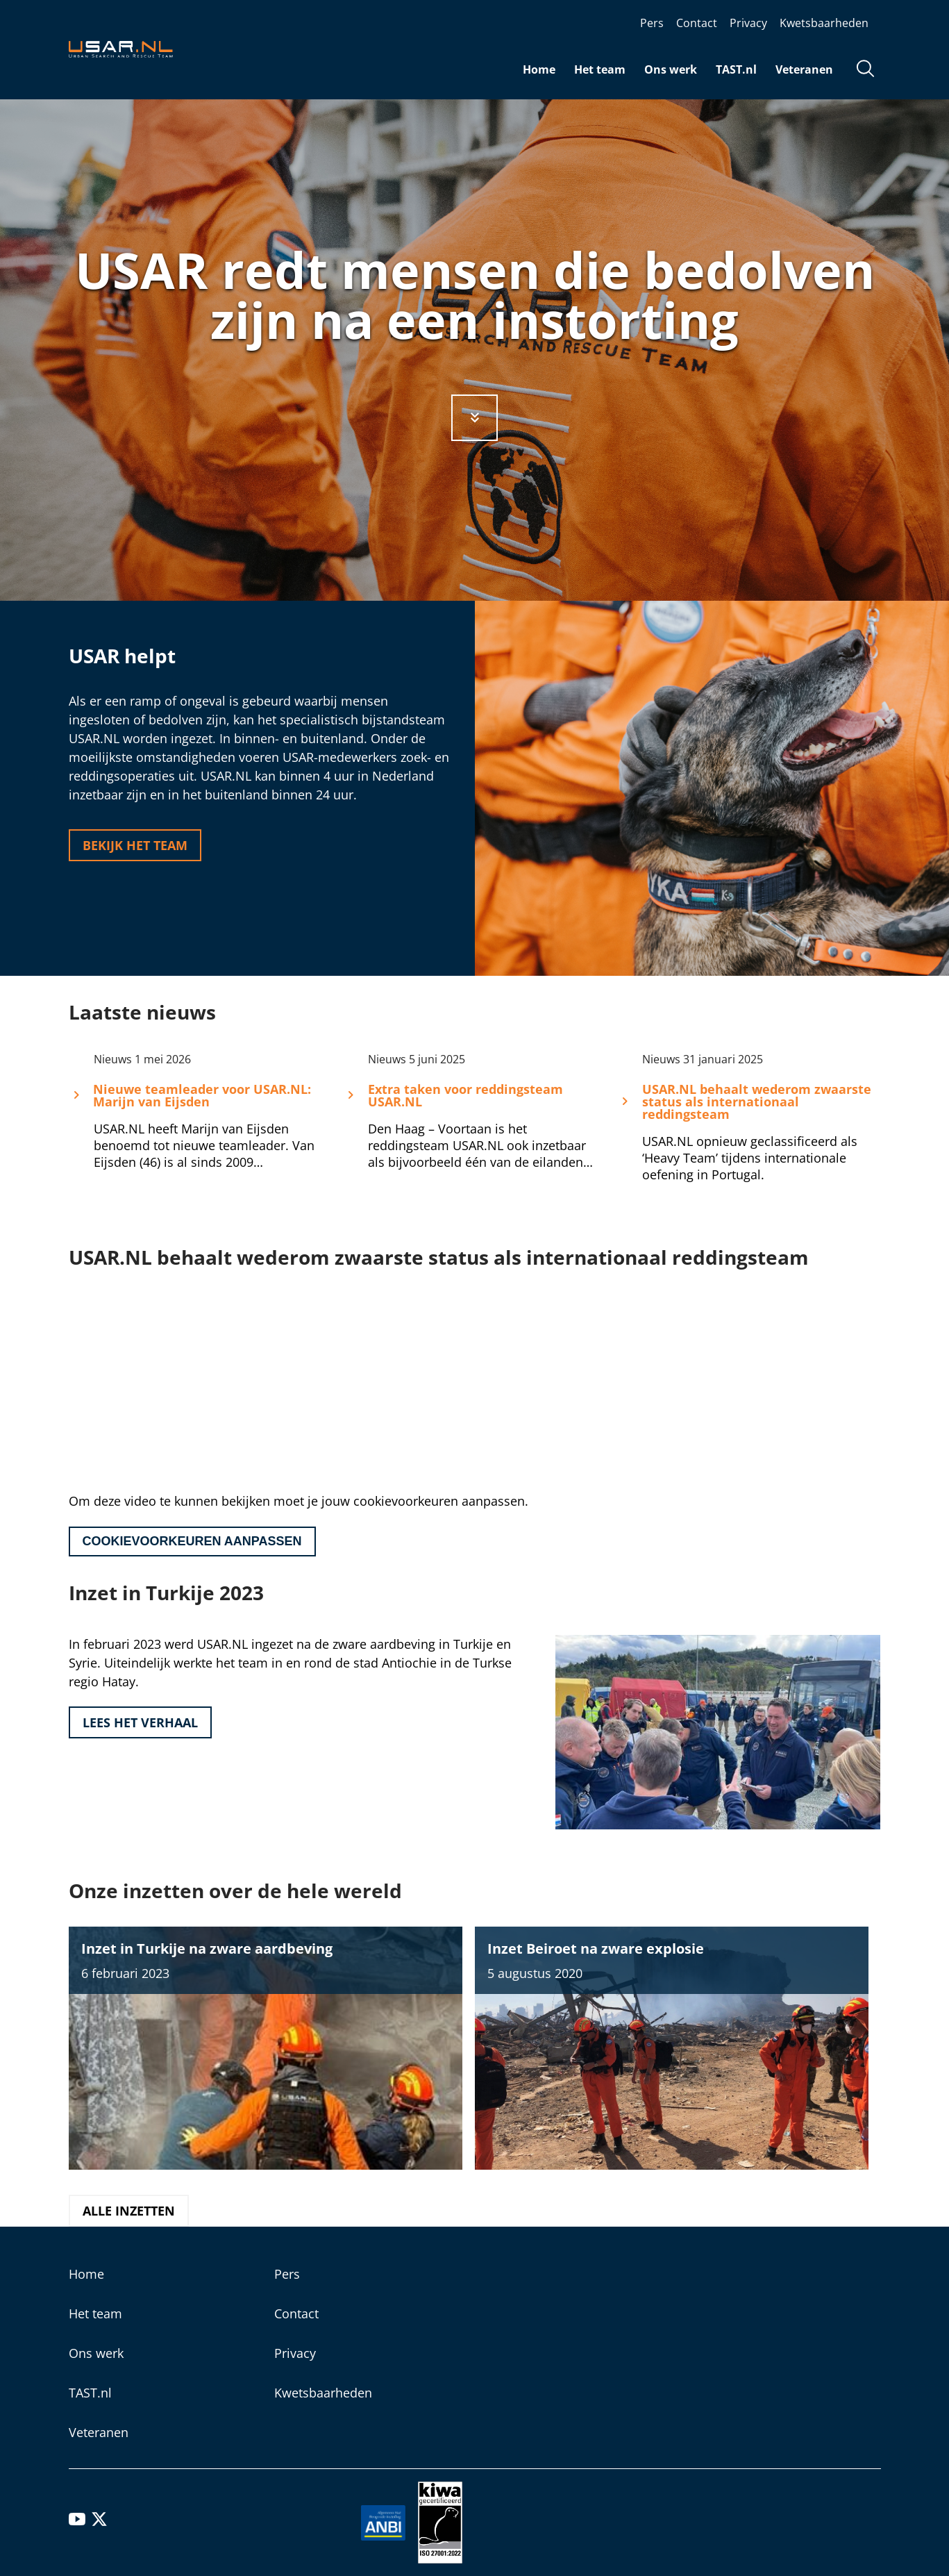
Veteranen (804, 69)
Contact (696, 23)
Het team (599, 69)
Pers (652, 23)
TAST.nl (736, 69)
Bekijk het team (135, 845)
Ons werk (670, 69)
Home (539, 69)
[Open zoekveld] (865, 70)
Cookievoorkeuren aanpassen (192, 1541)
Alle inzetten (129, 2210)
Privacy (748, 23)
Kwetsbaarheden (824, 23)
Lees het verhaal (140, 1722)
